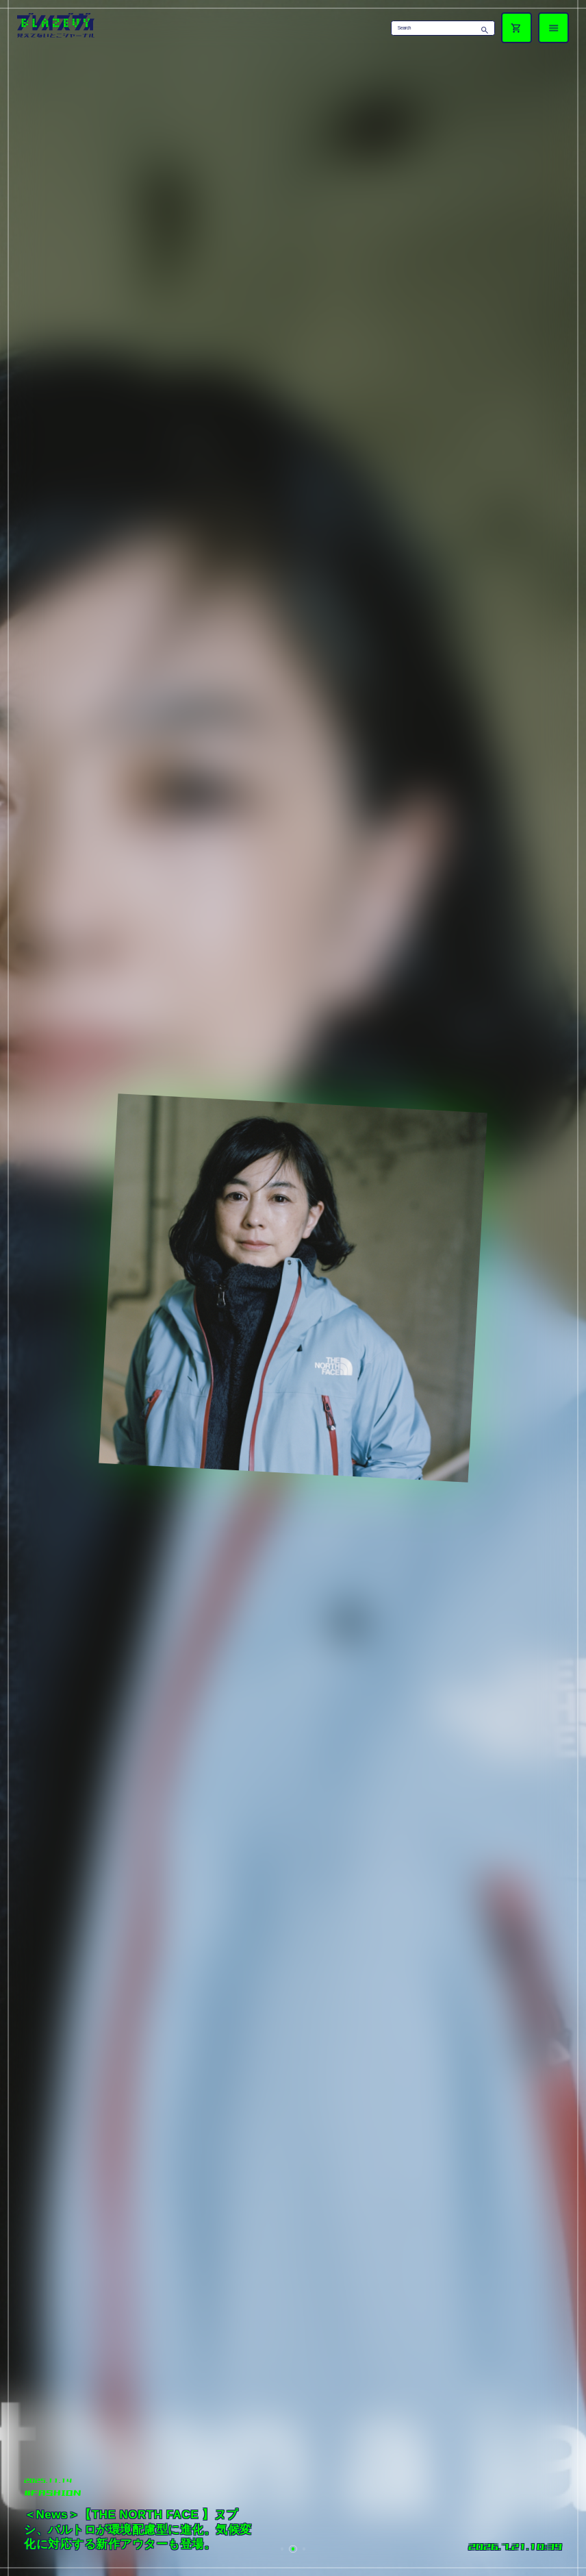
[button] (282, 2549)
